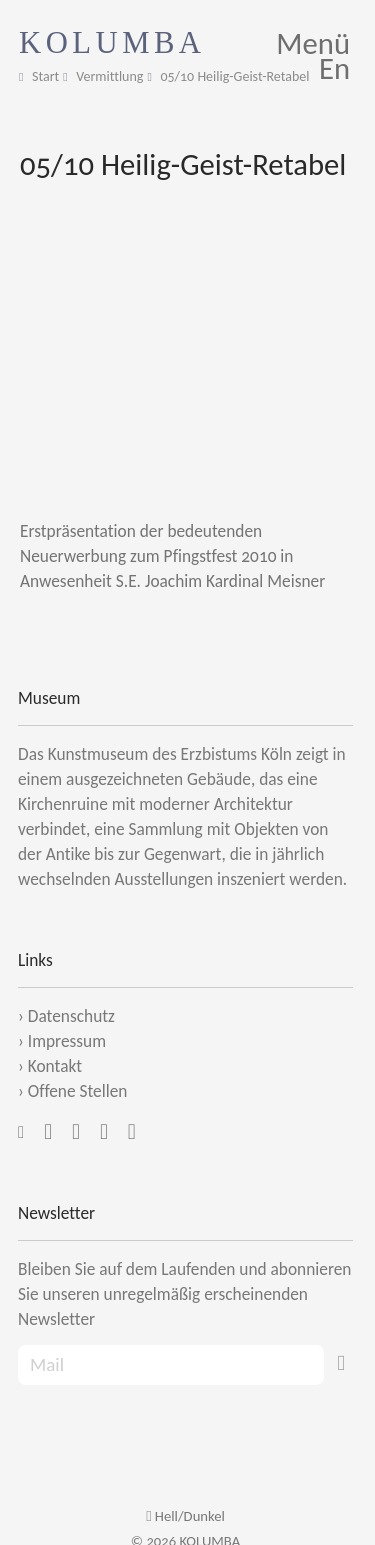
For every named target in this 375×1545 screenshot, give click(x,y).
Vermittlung (109, 76)
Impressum (67, 1041)
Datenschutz (71, 1016)
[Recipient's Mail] (171, 1365)
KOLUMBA (112, 42)
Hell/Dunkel (185, 1516)
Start (45, 76)
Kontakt (55, 1066)
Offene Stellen (78, 1091)
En (334, 68)
